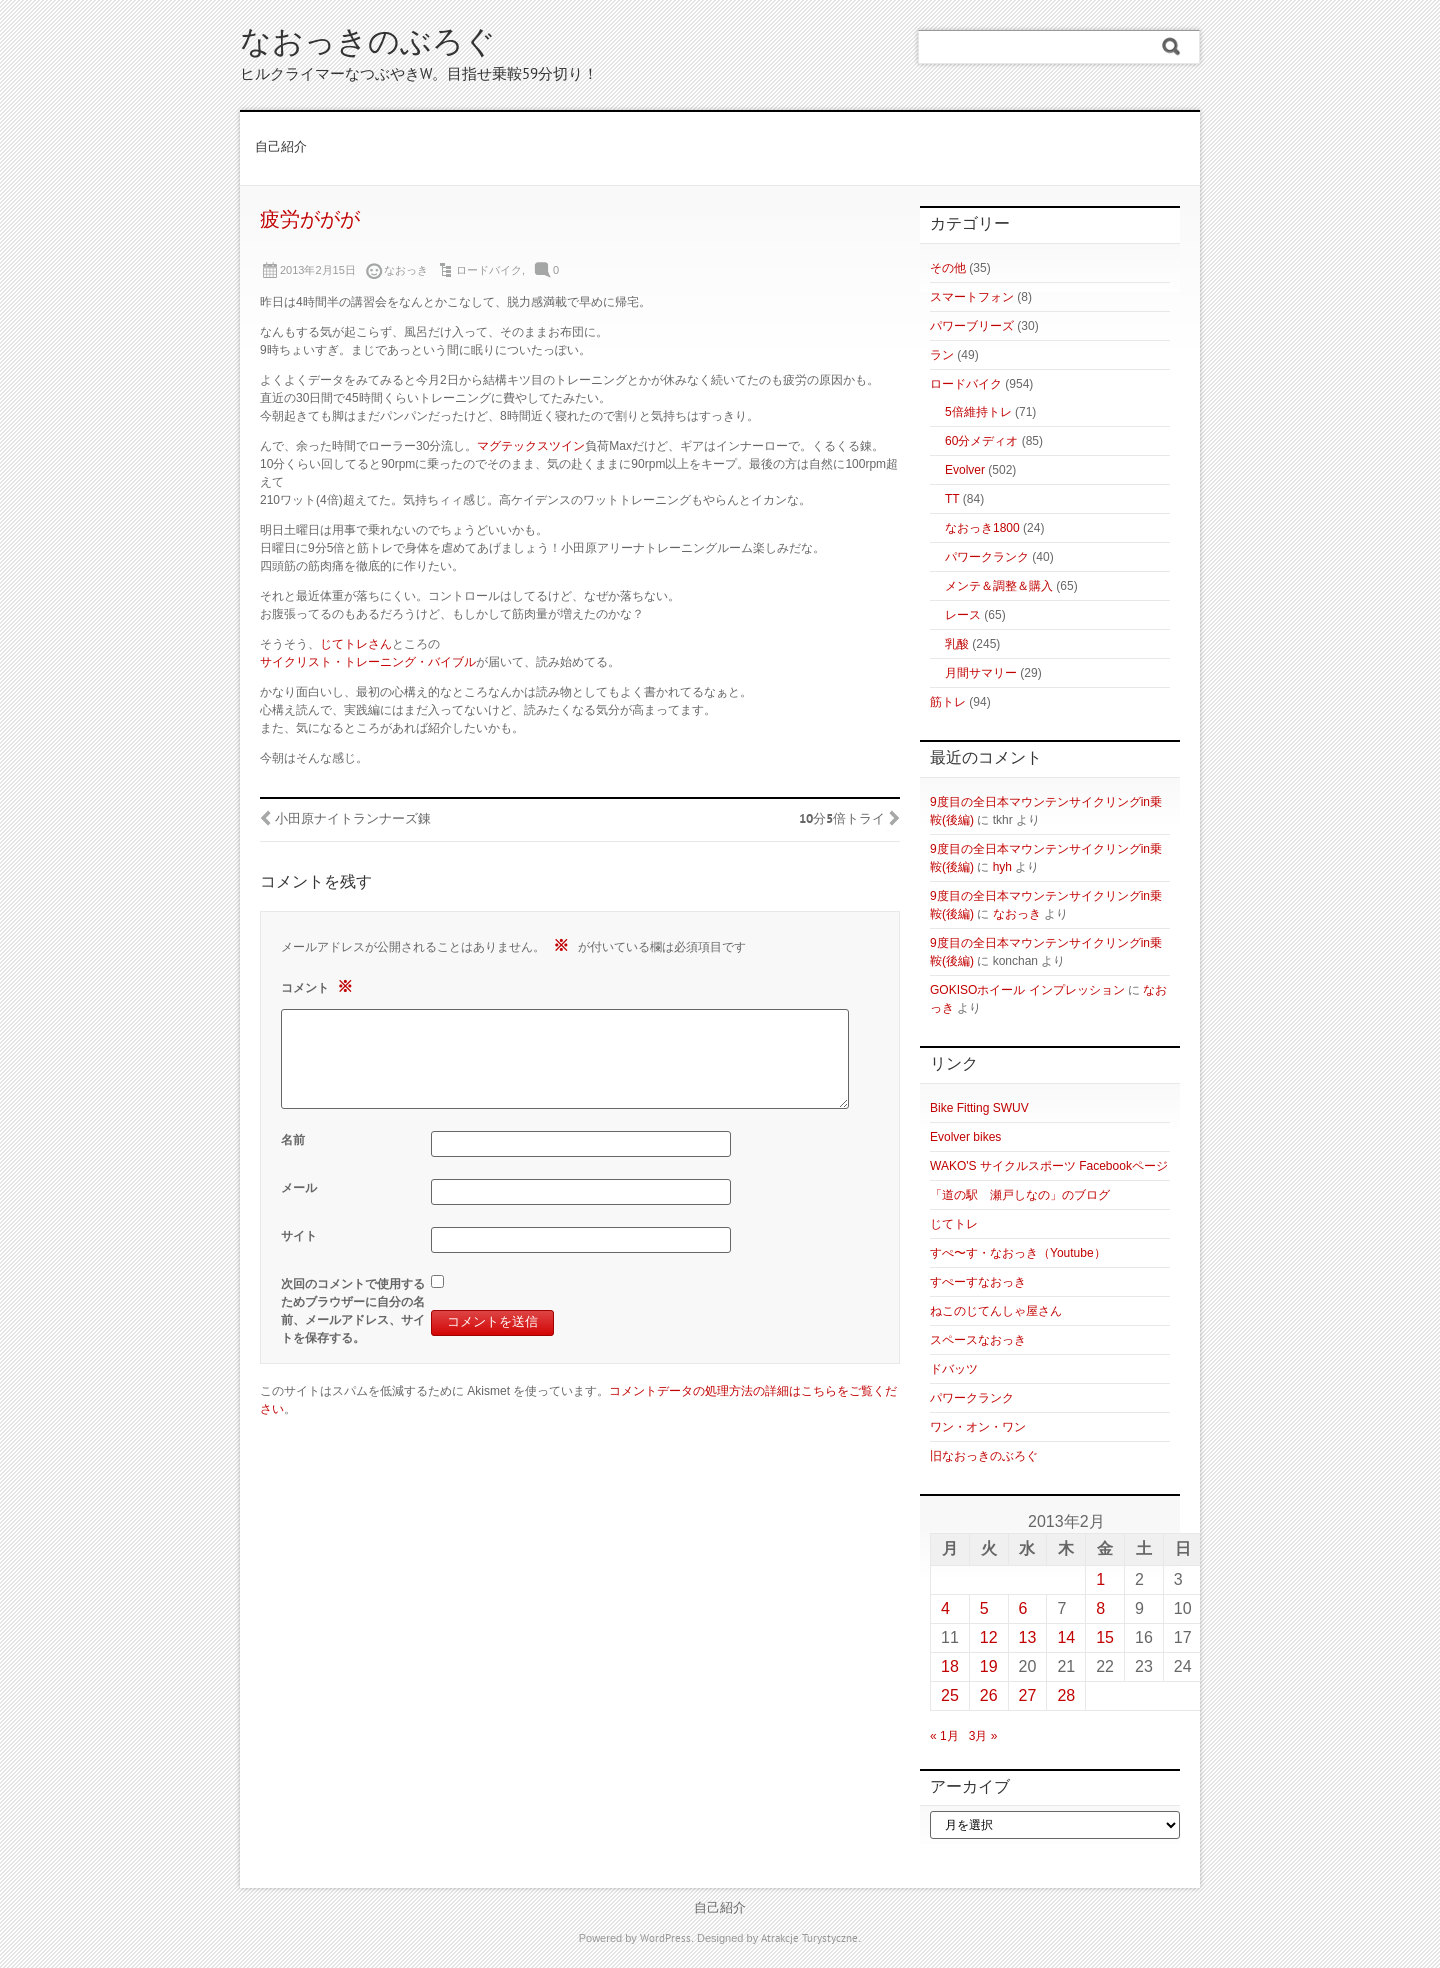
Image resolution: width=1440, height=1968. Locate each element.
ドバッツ (954, 1369)
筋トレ (948, 702)
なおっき (1017, 914)
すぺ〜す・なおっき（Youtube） (1018, 1253)
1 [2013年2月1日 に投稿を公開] (1100, 1579)
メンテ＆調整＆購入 (999, 586)
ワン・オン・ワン (978, 1427)
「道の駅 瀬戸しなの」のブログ (1020, 1195)
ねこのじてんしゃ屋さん (996, 1311)
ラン (942, 355)
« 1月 (944, 1736)
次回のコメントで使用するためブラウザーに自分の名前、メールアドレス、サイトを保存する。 (353, 1311)
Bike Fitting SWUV (979, 1108)
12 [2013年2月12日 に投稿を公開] (989, 1637)
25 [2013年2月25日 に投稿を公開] (950, 1695)
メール (299, 1188)
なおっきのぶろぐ (368, 44)
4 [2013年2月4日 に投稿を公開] (945, 1608)
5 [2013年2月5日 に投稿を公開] (984, 1608)
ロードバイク (489, 270)
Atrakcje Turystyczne (809, 1939)
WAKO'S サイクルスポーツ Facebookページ (1049, 1166)
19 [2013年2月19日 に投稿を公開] (989, 1666)
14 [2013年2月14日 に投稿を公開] (1066, 1637)
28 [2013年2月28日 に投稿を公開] (1066, 1695)
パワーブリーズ (972, 326)
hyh (1002, 867)
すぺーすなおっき (978, 1282)
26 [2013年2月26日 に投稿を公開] (989, 1695)
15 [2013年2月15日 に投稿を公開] (1105, 1637)
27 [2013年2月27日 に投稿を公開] (1028, 1695)
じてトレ (954, 1224)
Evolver (965, 470)
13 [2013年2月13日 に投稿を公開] (1028, 1637)
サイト (299, 1236)
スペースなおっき (978, 1340)
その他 (948, 268)
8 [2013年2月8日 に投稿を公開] (1100, 1608)
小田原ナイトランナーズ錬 (353, 820)
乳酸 (957, 644)
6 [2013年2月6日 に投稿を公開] (1023, 1608)
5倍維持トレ (978, 412)
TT (952, 499)
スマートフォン (972, 297)
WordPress (665, 1939)
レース (963, 615)
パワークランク (987, 557)
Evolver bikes (965, 1137)
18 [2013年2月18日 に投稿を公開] (950, 1666)
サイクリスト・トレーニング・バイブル (368, 662)
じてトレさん (356, 644)
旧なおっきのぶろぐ (984, 1456)
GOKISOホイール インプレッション (1027, 990)
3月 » (983, 1736)
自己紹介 (281, 148)
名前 (293, 1140)
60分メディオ (981, 441)
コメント (319, 986)
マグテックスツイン (531, 446)
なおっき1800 (982, 528)
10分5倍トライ (842, 820)
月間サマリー (981, 673)
